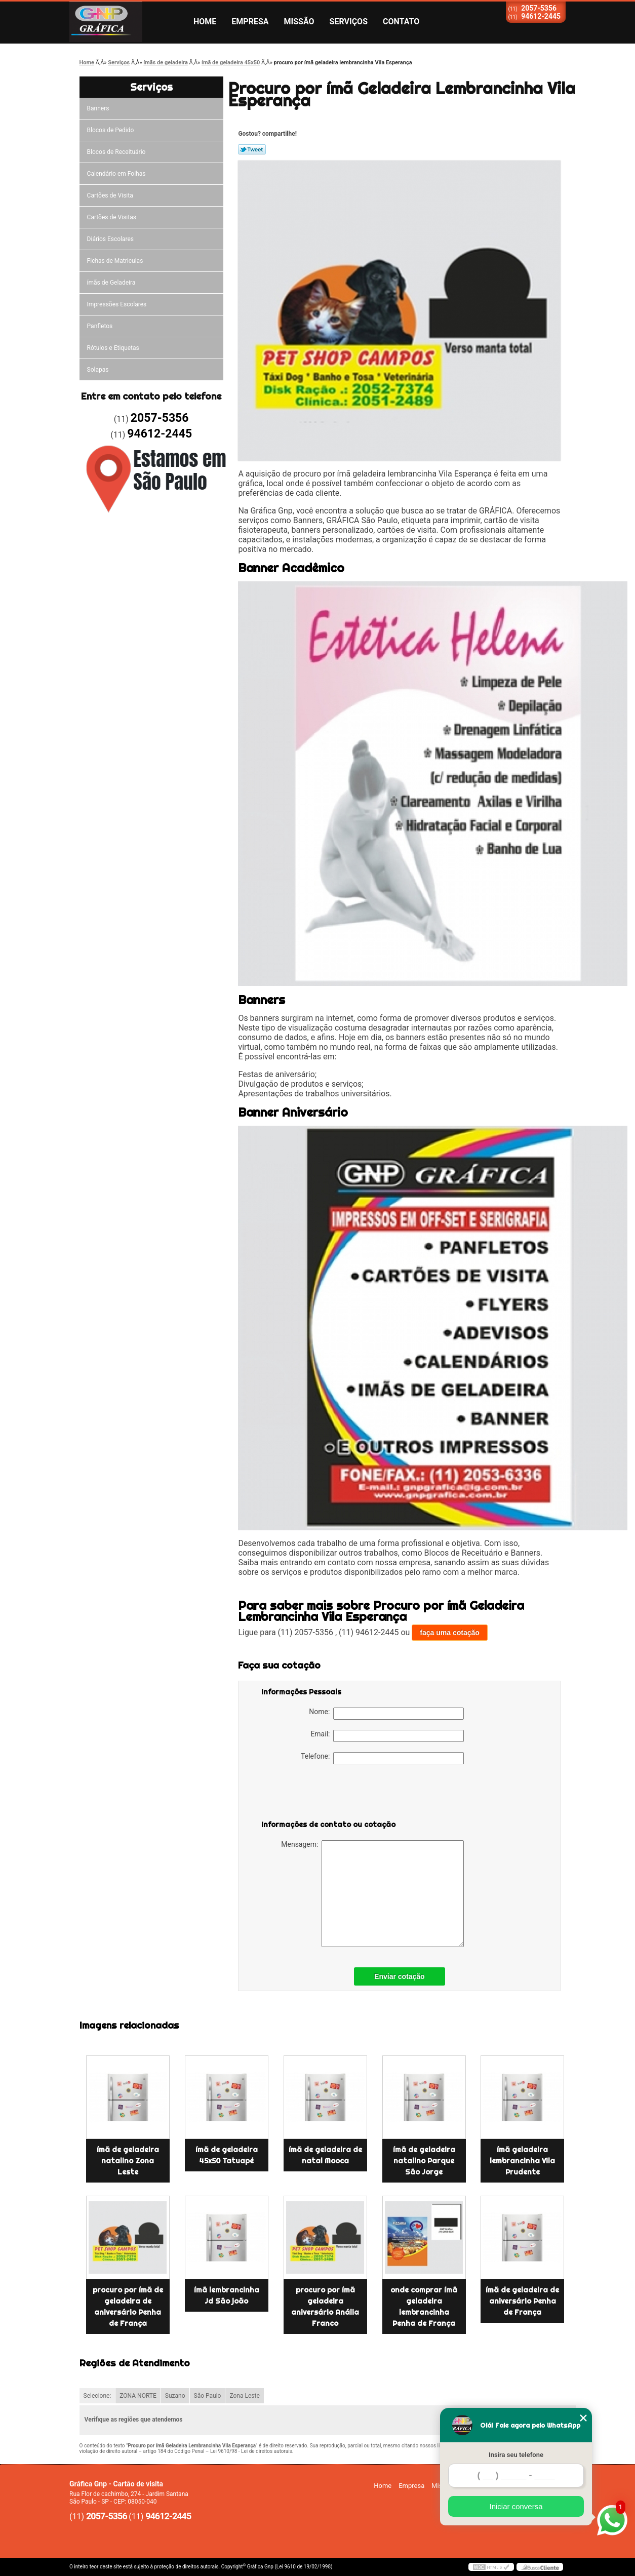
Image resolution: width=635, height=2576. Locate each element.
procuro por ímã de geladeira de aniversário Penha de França (128, 2306)
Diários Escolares (110, 239)
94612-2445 (541, 16)
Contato (401, 21)
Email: (387, 1736)
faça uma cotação (450, 1633)
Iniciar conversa (515, 2506)
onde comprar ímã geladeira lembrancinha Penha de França (423, 2306)
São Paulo (207, 2395)
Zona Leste (244, 2395)
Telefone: (382, 1758)
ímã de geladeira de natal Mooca (325, 2155)
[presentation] (326, 1794)
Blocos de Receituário (116, 151)
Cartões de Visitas (111, 217)
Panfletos (100, 326)
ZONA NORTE (138, 2395)
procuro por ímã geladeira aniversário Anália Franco (325, 2306)
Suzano (175, 2395)
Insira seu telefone (516, 2455)
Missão (299, 21)
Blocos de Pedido (110, 130)
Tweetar (252, 149)
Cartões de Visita (110, 195)
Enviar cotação (399, 1976)
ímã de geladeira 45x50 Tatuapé (226, 2155)
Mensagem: (372, 1893)
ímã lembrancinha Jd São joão (226, 2295)
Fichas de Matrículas (115, 260)
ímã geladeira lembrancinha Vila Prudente (522, 2160)
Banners (98, 108)
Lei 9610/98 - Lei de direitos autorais (251, 2451)
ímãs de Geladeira (111, 282)
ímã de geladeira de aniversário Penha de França (522, 2301)
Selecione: (97, 2395)
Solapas (98, 369)
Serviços (349, 21)
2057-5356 (539, 8)
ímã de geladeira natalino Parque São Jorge (424, 2160)
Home (204, 21)
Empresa (249, 21)
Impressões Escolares (117, 304)
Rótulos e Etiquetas (113, 347)
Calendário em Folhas (116, 173)
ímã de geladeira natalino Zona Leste (128, 2160)
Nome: (386, 1714)
